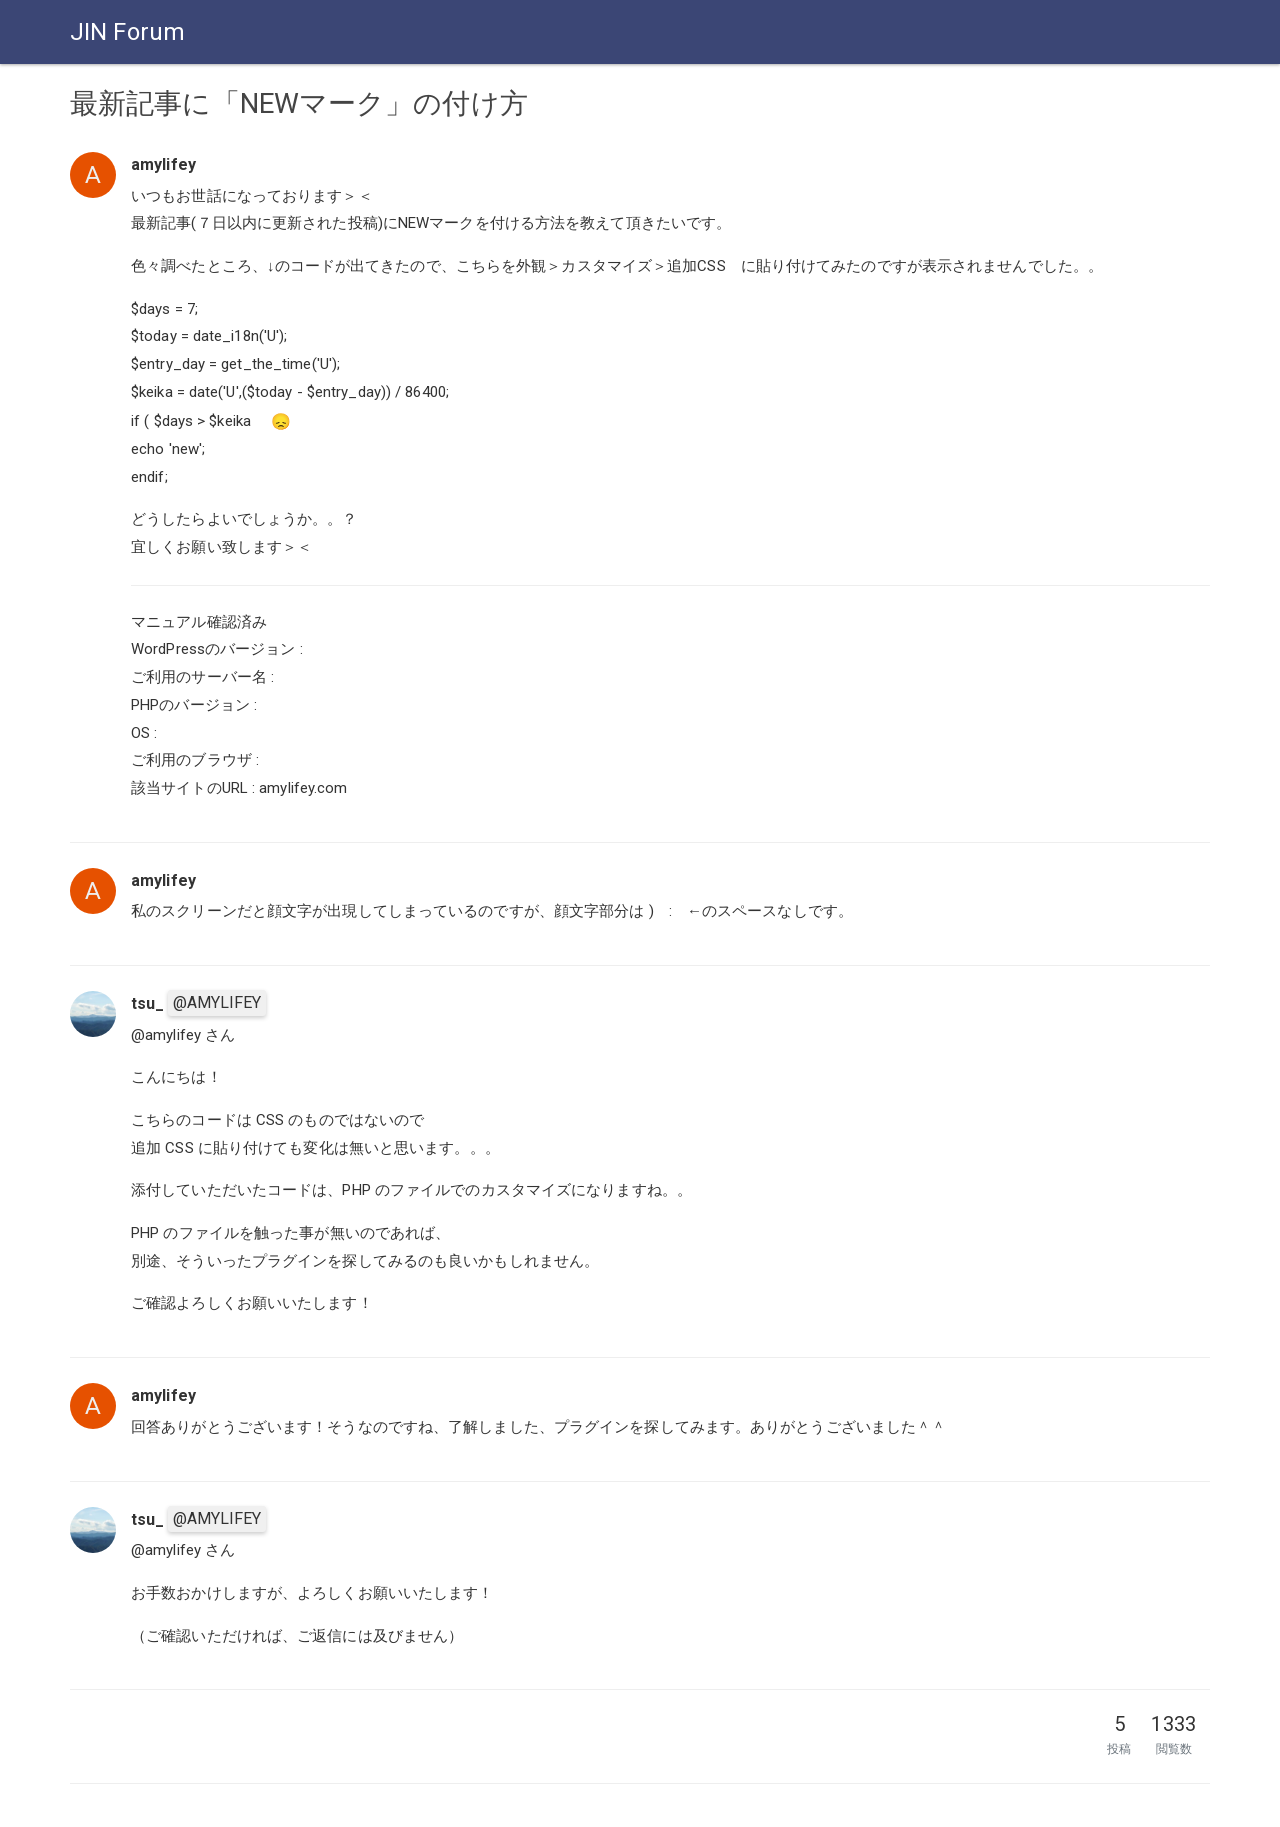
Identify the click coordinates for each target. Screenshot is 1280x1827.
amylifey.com (303, 788)
